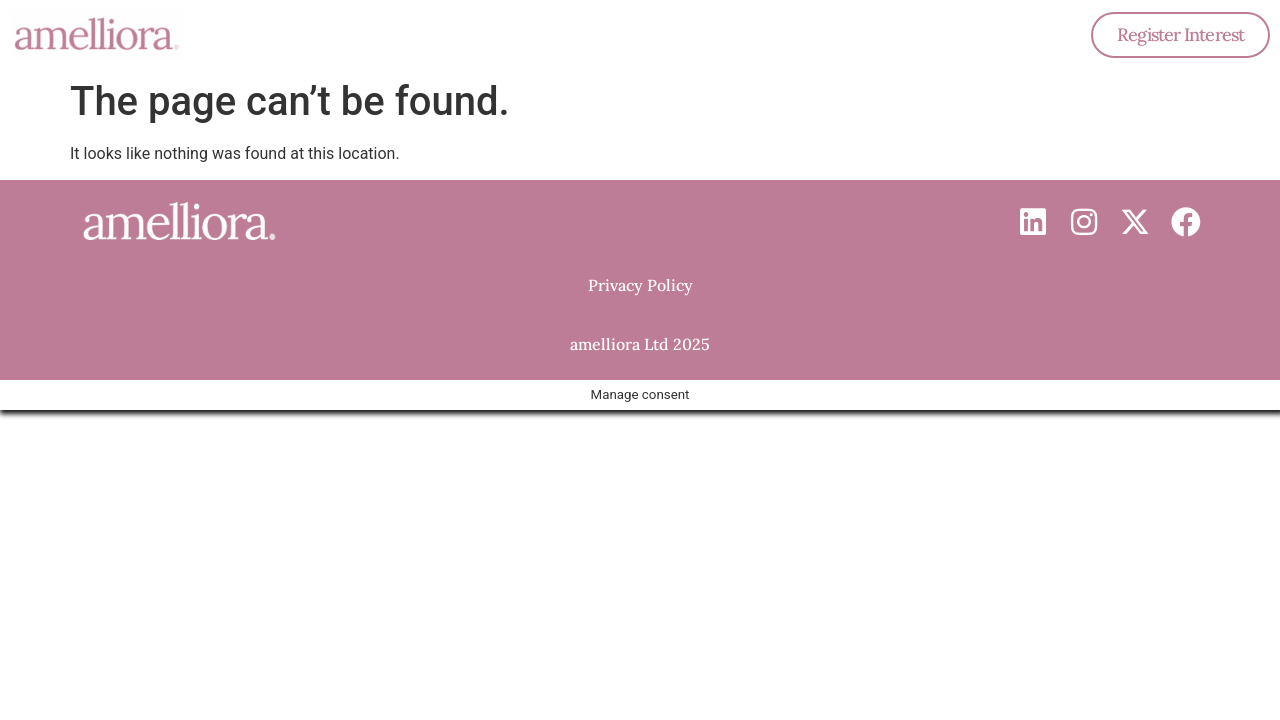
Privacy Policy (640, 285)
